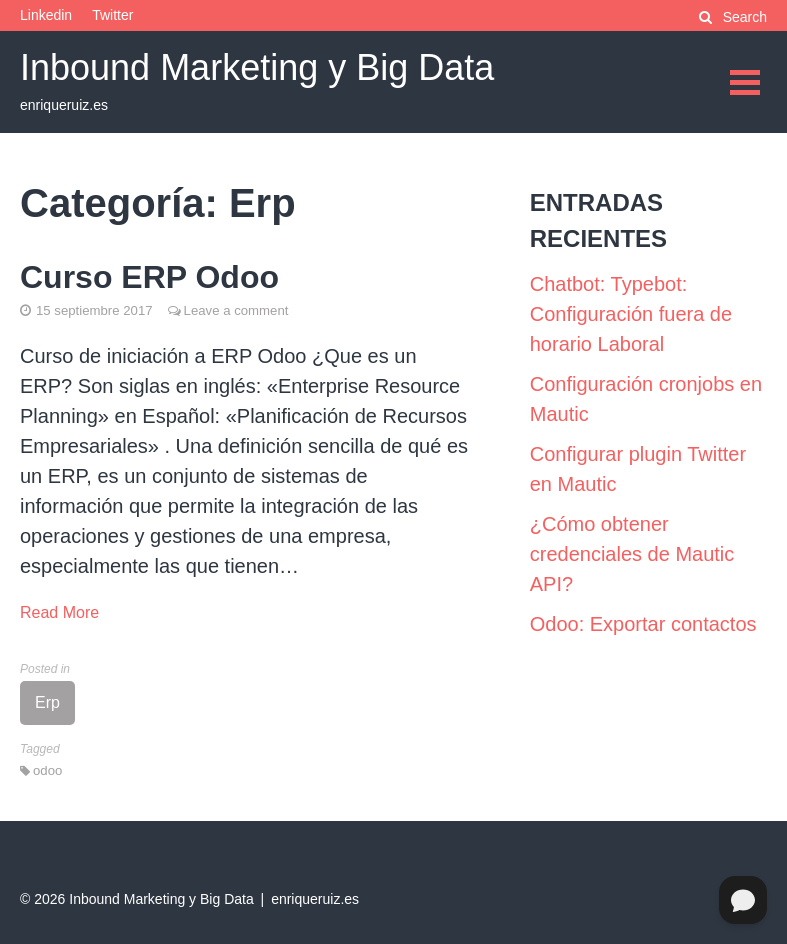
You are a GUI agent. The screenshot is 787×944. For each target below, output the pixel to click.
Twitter (112, 15)
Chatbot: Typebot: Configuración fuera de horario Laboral (631, 314)
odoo (47, 770)
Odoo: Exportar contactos (643, 624)
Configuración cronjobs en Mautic (646, 399)
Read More (59, 612)
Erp (47, 702)
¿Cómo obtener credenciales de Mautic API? (632, 554)
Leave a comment (236, 310)
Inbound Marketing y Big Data (257, 67)
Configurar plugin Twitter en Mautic (638, 469)
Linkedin (46, 15)
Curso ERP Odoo (149, 277)
